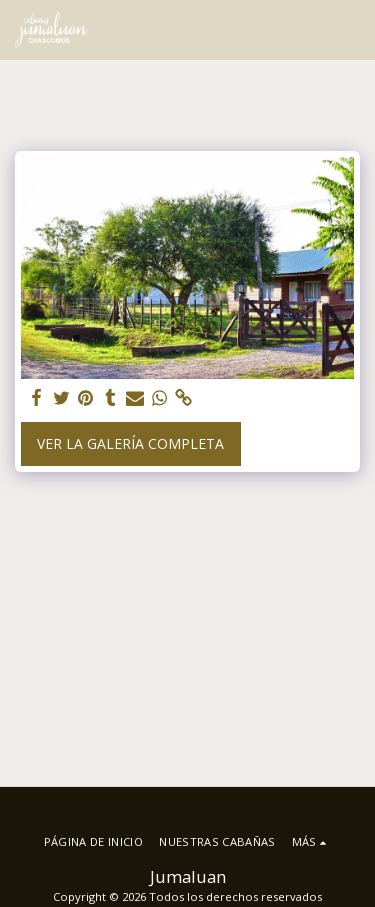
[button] (348, 30)
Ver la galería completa (130, 443)
